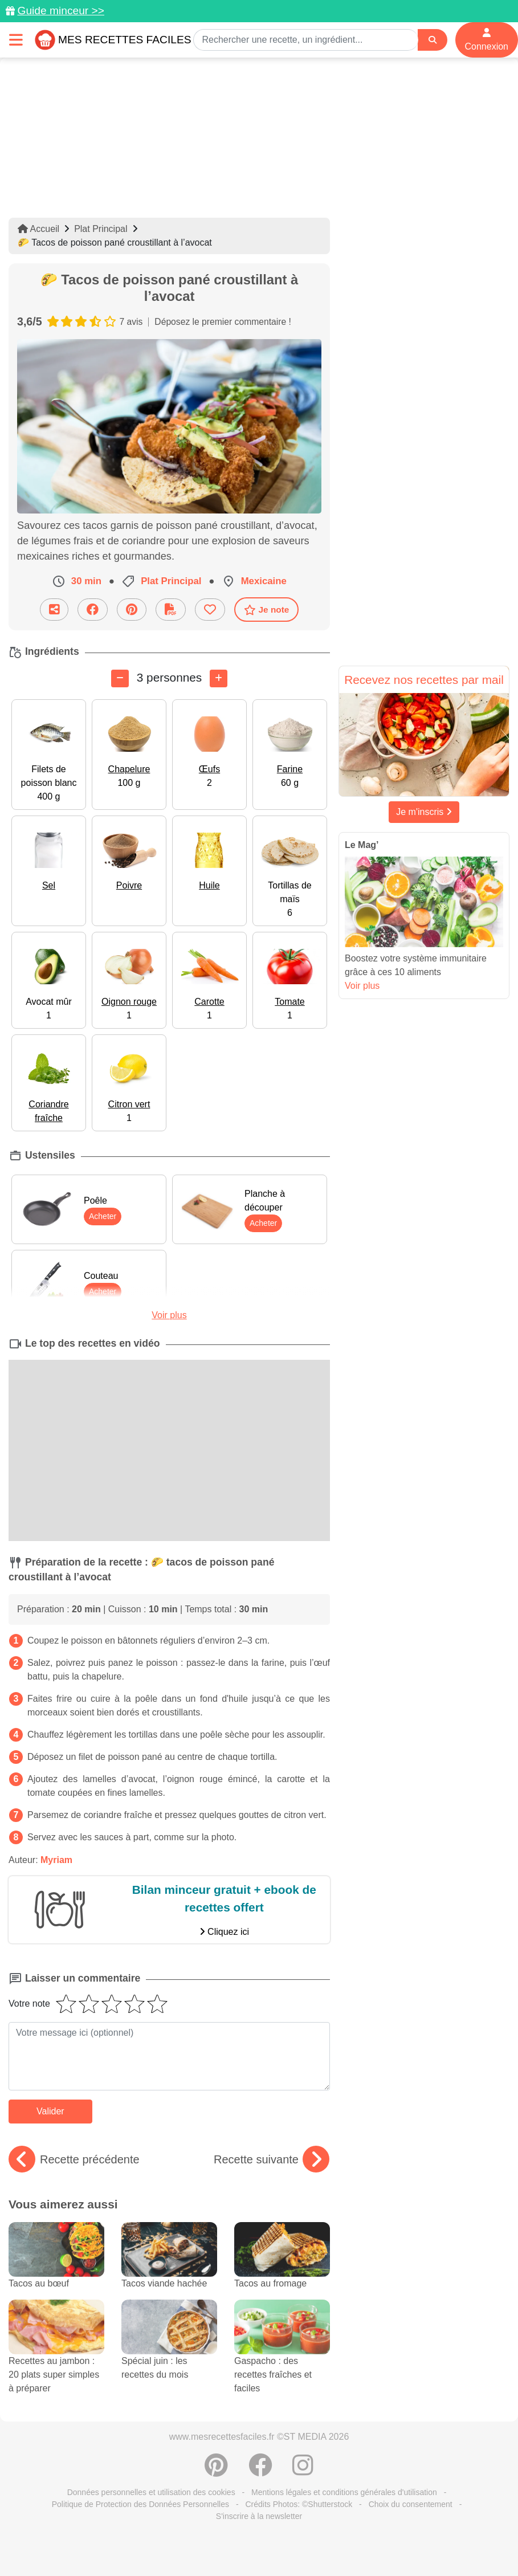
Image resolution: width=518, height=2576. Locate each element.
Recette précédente (74, 2159)
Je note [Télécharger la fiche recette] (266, 610)
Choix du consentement (410, 2504)
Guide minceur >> (60, 11)
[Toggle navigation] (16, 39)
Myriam (56, 1860)
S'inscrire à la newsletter (259, 2516)
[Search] (432, 40)
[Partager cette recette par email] (54, 609)
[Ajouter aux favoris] (210, 609)
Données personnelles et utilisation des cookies (151, 2492)
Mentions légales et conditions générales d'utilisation (344, 2492)
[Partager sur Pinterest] (131, 609)
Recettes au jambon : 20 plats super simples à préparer (56, 2358)
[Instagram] (302, 2471)
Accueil (38, 229)
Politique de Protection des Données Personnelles (140, 2504)
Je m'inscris (424, 812)
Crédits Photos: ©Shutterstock (298, 2504)
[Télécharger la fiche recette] (171, 609)
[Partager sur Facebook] (93, 609)
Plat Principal (100, 229)
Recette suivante (271, 2159)
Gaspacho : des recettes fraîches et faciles (282, 2358)
